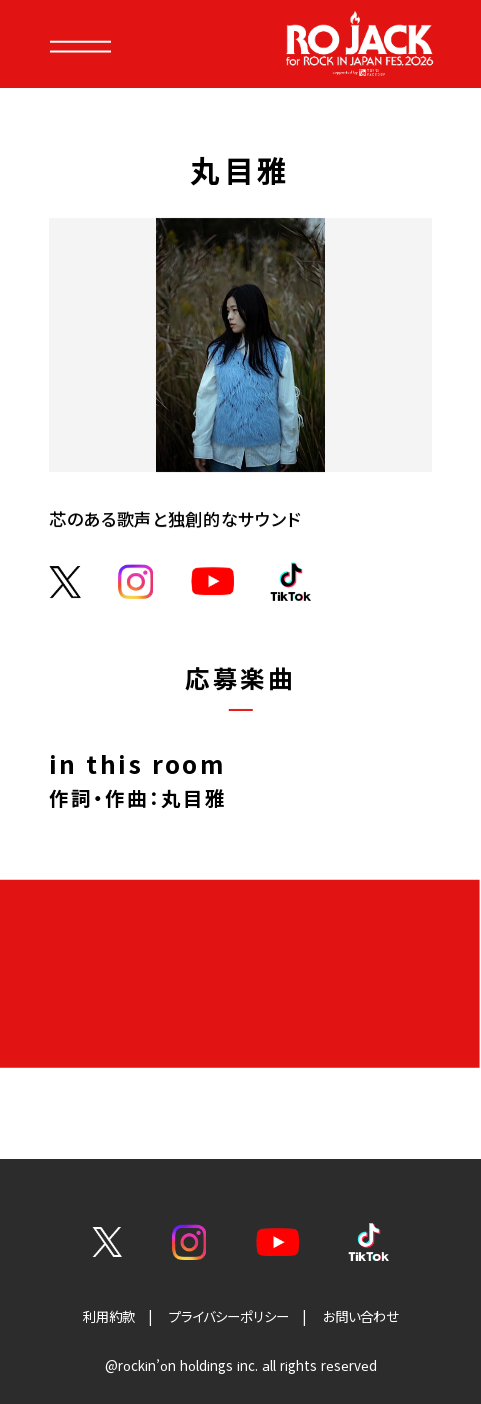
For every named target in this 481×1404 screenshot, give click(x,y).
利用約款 (109, 1317)
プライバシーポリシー (229, 1317)
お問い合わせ (361, 1317)
